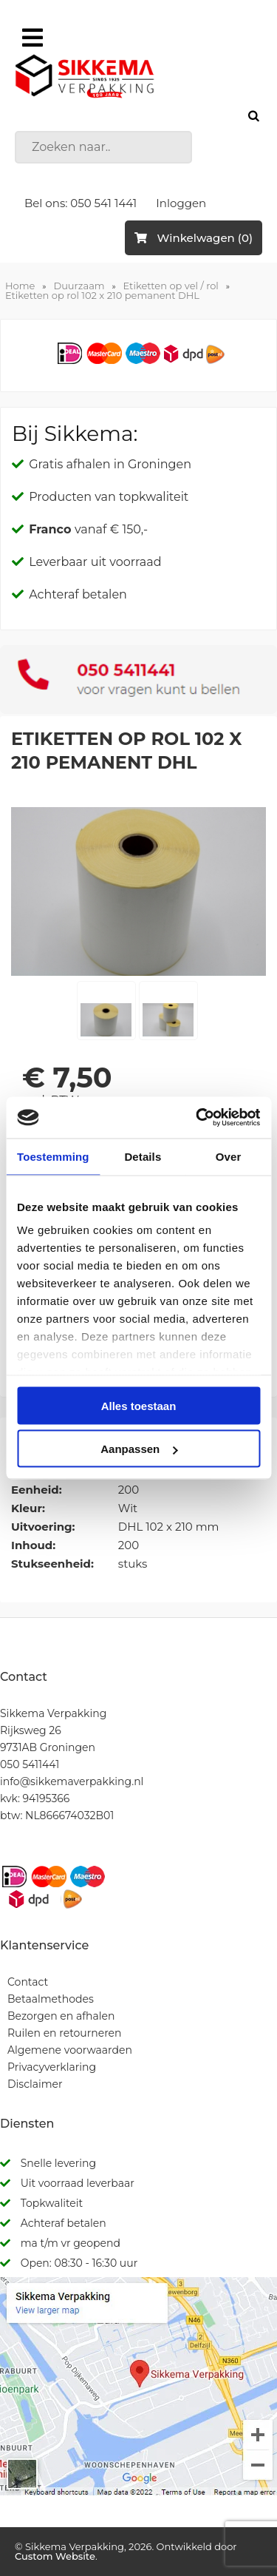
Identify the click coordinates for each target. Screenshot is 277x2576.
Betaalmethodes (50, 1999)
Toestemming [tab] (53, 1156)
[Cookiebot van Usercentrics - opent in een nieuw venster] (197, 1117)
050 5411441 (29, 1764)
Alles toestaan (139, 1405)
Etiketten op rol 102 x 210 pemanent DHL (102, 295)
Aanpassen (138, 1449)
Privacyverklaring (51, 2067)
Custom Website (55, 2556)
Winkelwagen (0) (193, 238)
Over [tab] (229, 1156)
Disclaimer (35, 2084)
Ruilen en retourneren (64, 2033)
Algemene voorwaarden (69, 2050)
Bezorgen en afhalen (60, 2016)
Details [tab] (142, 1156)
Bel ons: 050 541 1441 (80, 203)
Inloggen (181, 203)
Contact (27, 1982)
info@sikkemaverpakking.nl (71, 1781)
